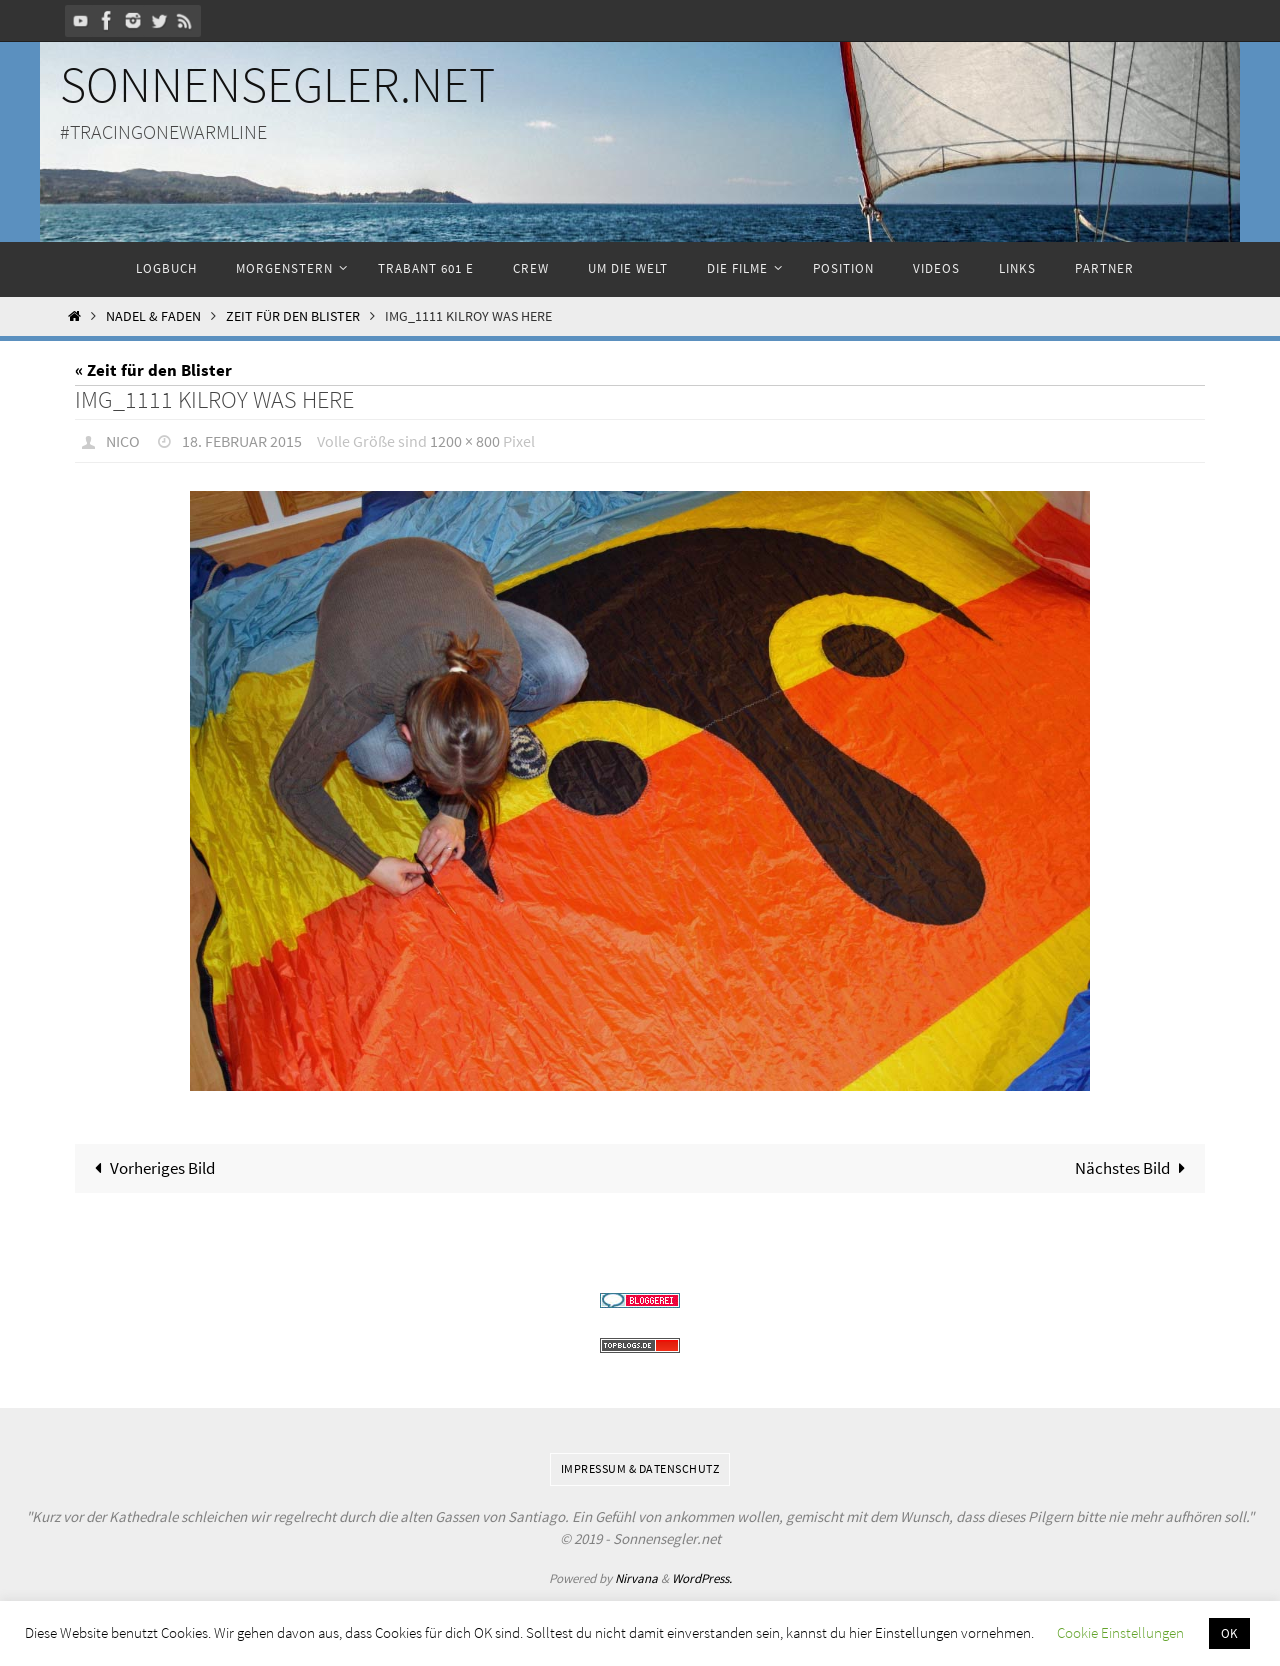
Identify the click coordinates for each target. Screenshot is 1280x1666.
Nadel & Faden (153, 316)
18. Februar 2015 (242, 441)
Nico (123, 441)
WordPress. (702, 1578)
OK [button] (1229, 1633)
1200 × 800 (465, 441)
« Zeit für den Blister (153, 370)
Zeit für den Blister (293, 316)
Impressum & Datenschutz (640, 1468)
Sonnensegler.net (277, 84)
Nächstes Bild (1134, 1168)
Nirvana (636, 1578)
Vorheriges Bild (150, 1168)
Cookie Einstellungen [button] (1120, 1632)
